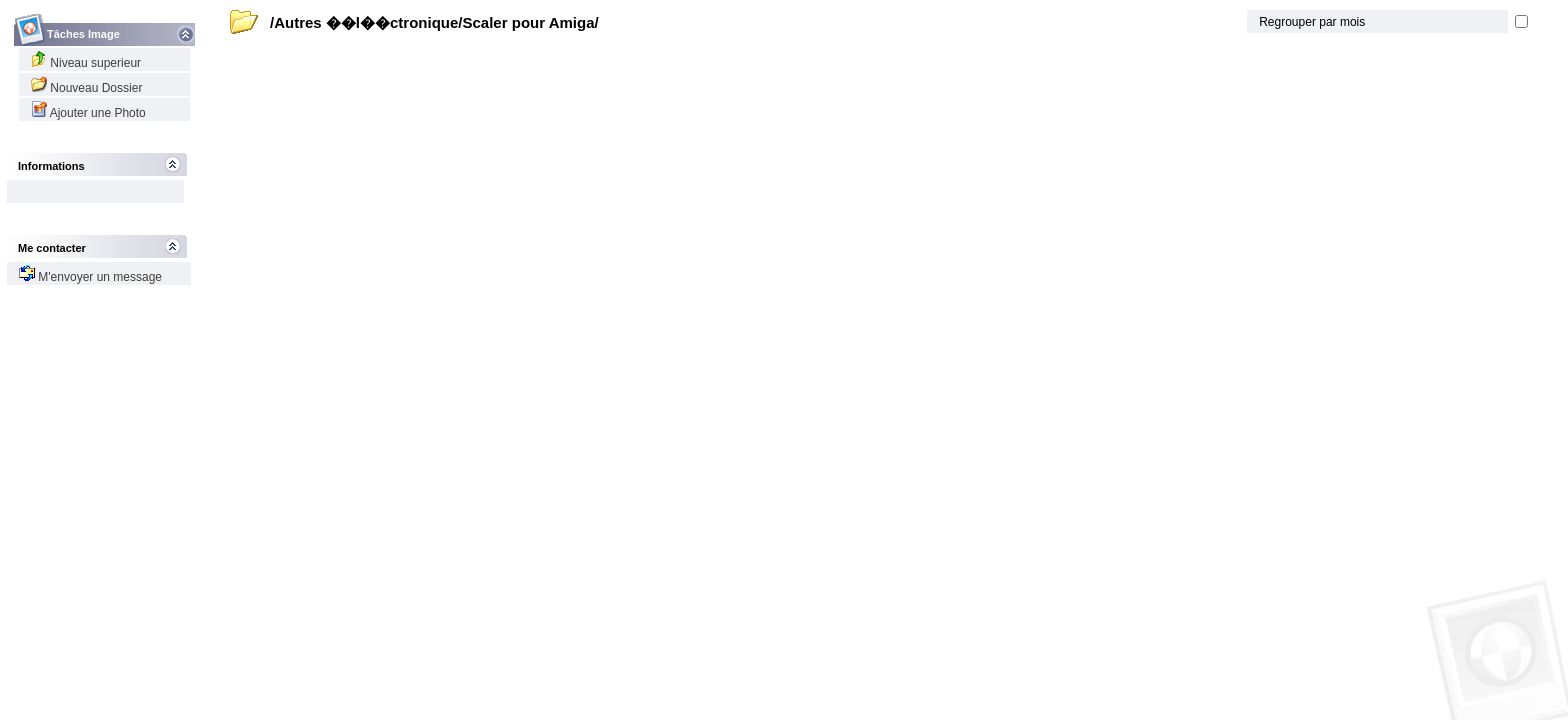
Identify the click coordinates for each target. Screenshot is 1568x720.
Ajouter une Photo (88, 113)
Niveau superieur (86, 63)
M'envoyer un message (90, 277)
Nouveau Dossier (86, 88)
